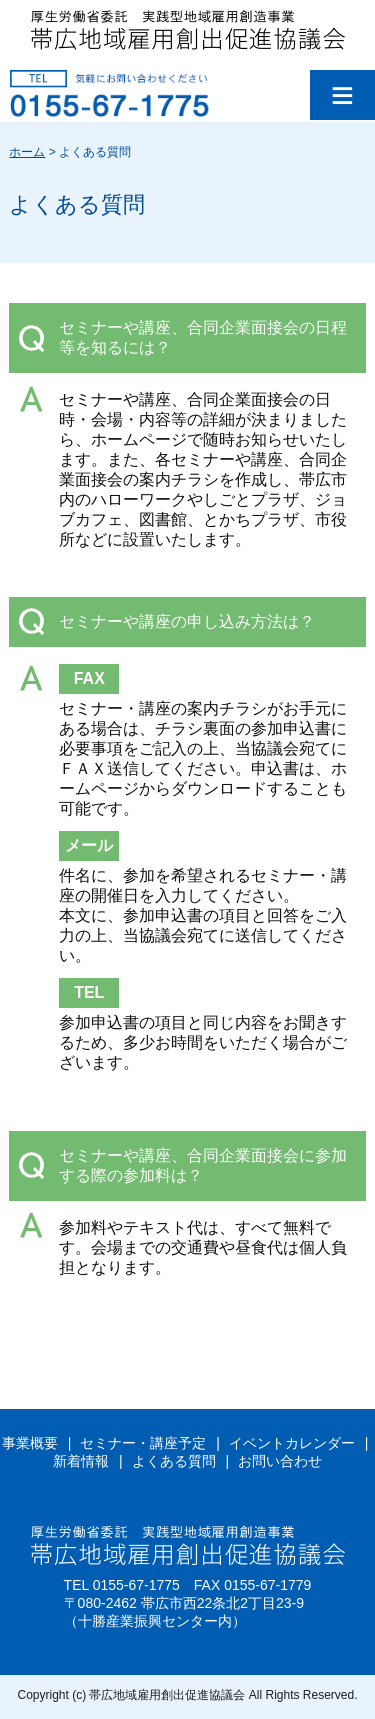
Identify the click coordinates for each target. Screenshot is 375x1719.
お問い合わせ (280, 1461)
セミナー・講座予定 (143, 1443)
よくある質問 (174, 1461)
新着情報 (81, 1461)
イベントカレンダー (292, 1443)
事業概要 (30, 1443)
